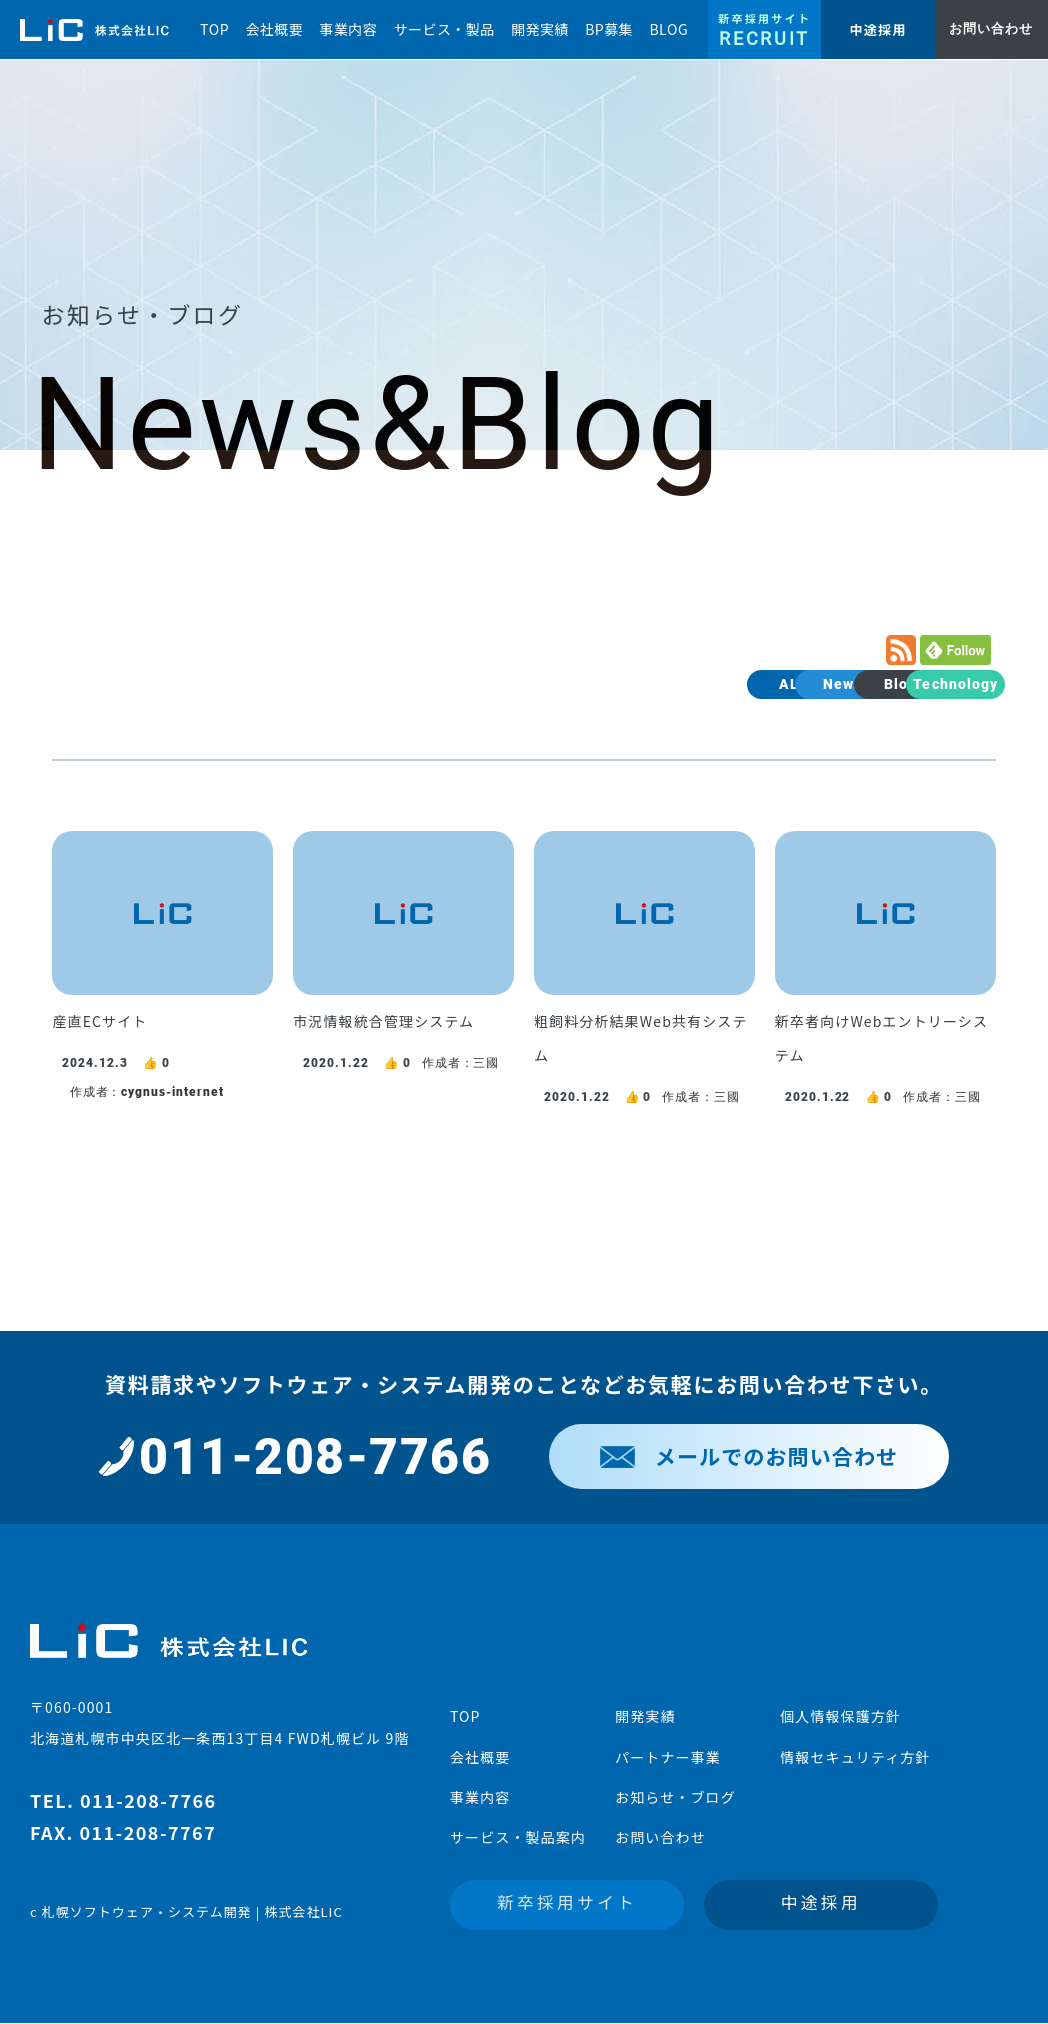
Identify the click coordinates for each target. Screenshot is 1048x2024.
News (715, 684)
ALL (600, 684)
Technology (945, 684)
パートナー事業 (668, 1757)
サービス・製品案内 (518, 1837)
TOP (465, 1716)
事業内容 (480, 1797)
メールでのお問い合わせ (749, 1456)
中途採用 (821, 1902)
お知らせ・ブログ (675, 1797)
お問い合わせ (660, 1837)
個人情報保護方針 (840, 1716)
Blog (830, 684)
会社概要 (480, 1757)
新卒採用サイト (567, 1902)
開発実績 (645, 1716)
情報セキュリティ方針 (855, 1757)
